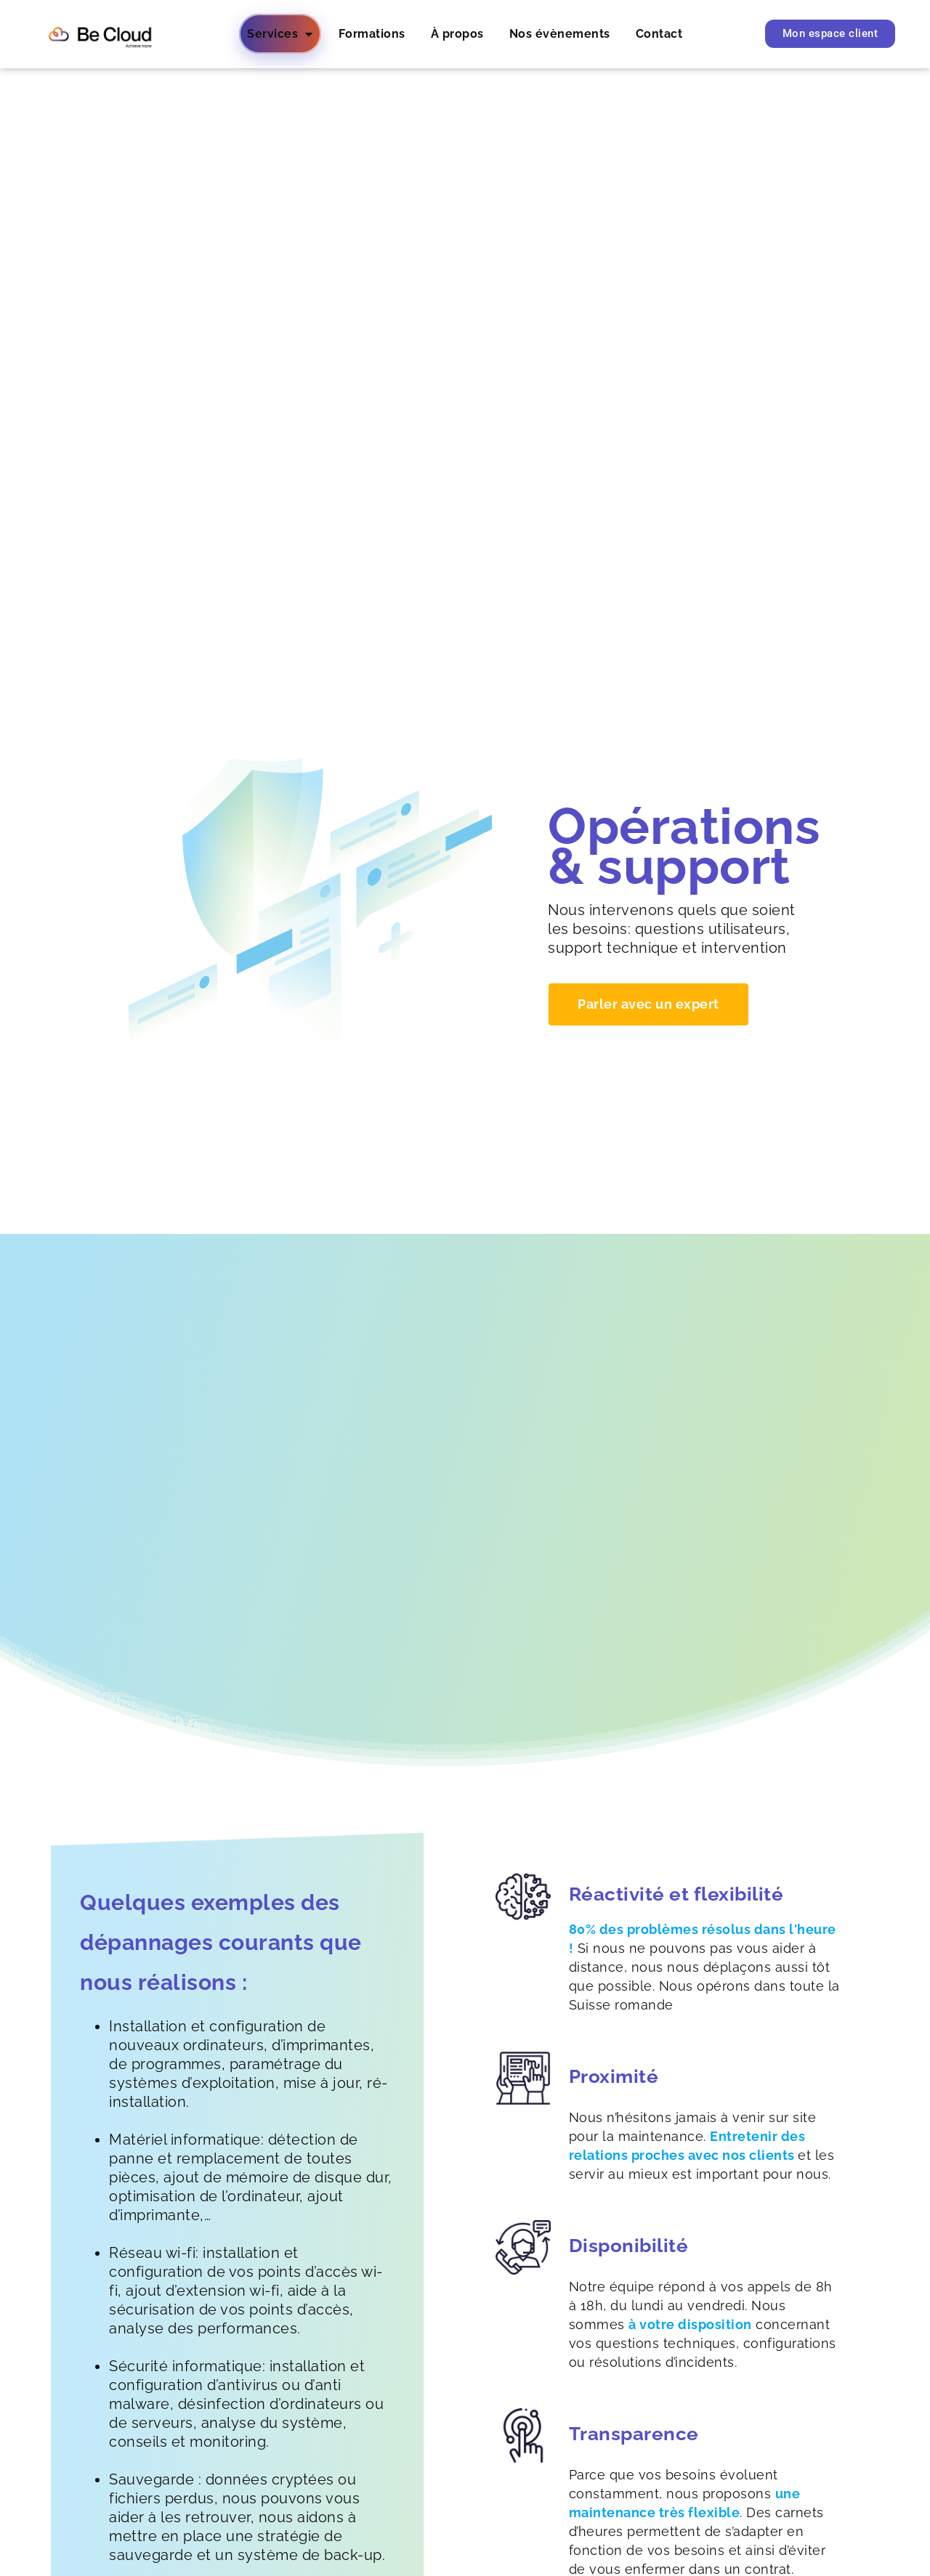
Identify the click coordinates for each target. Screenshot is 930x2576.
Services (280, 34)
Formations (372, 34)
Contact (659, 34)
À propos (457, 34)
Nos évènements (559, 34)
